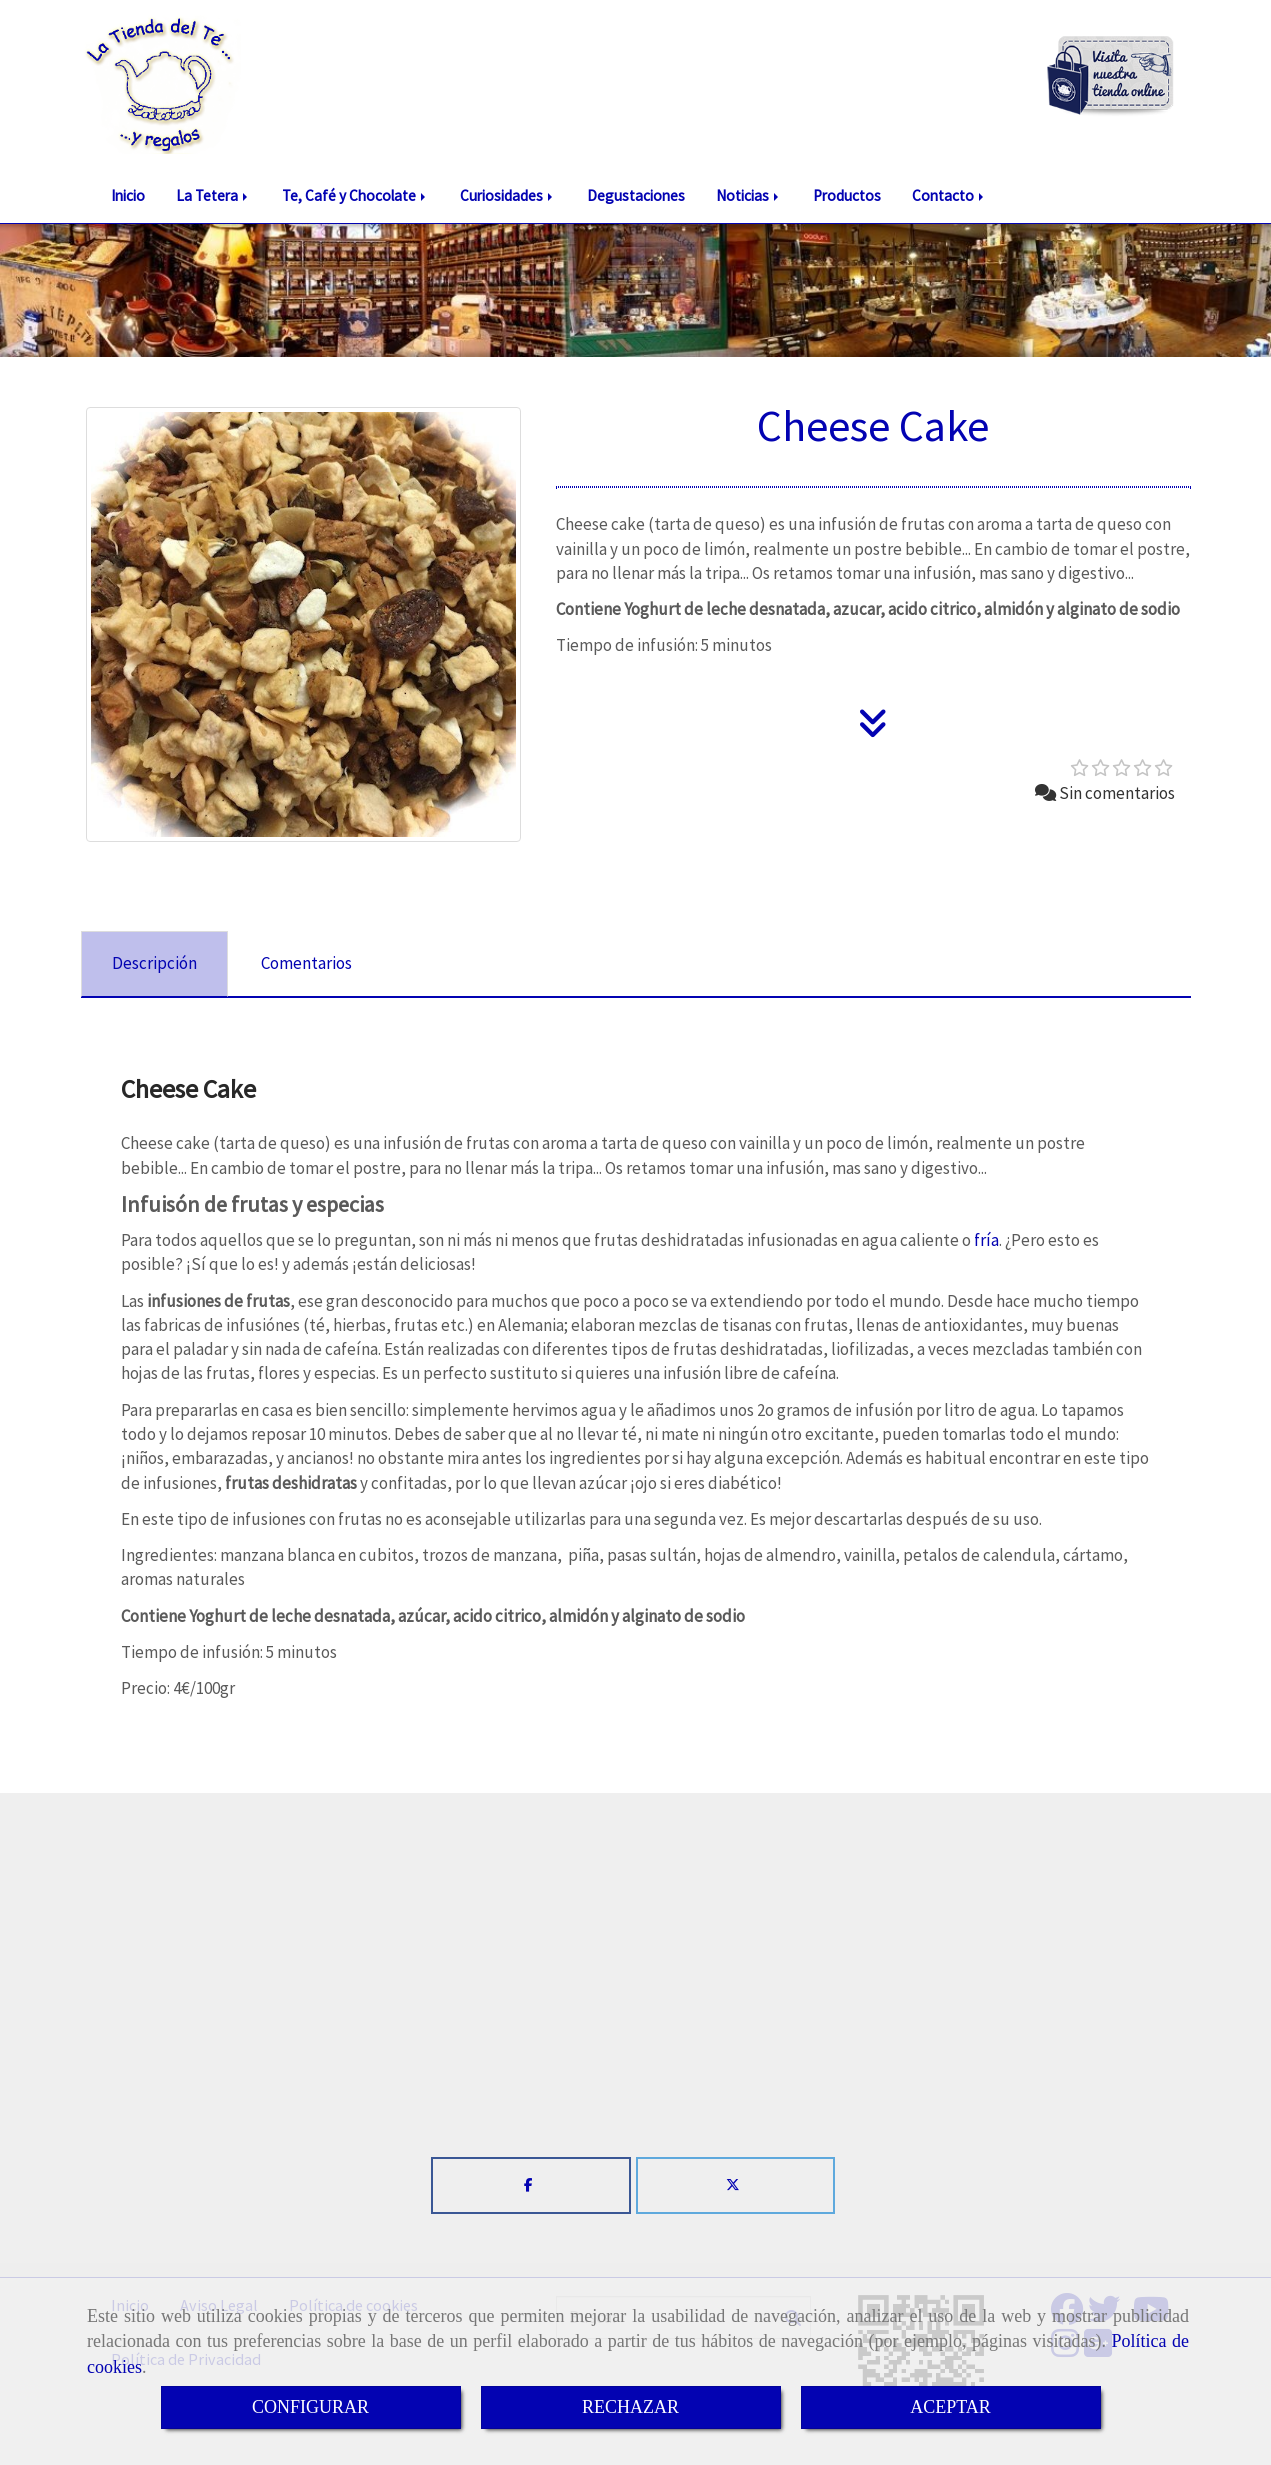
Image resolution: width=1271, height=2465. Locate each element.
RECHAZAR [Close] (630, 2407)
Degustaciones (636, 195)
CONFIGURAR (310, 2407)
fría (986, 1240)
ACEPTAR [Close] (950, 2407)
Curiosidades (508, 195)
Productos (847, 195)
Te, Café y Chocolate (355, 195)
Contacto (949, 195)
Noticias (749, 195)
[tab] (154, 964)
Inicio (128, 195)
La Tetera (213, 195)
